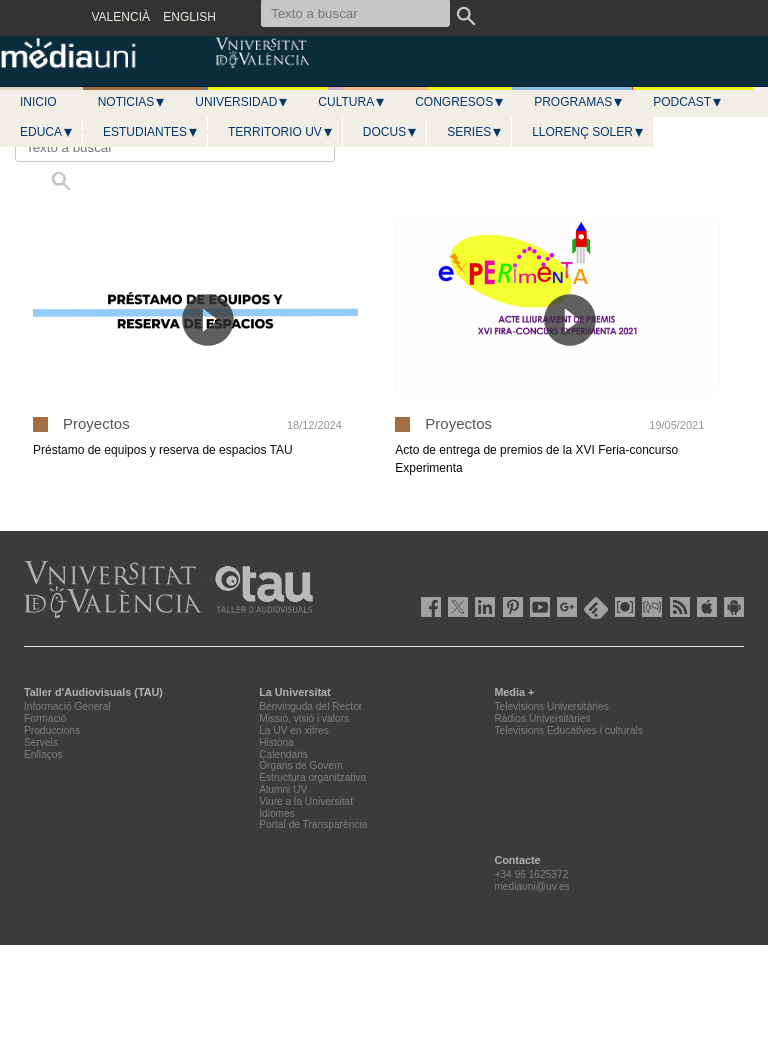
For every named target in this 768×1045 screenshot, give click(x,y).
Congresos (460, 102)
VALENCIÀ (121, 17)
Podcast (688, 102)
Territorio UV (281, 132)
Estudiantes (151, 132)
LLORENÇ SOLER (588, 132)
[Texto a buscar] (175, 147)
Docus (390, 132)
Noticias (132, 102)
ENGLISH (189, 17)
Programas (579, 102)
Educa (47, 132)
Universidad (242, 102)
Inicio (38, 102)
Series (475, 132)
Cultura (352, 102)
